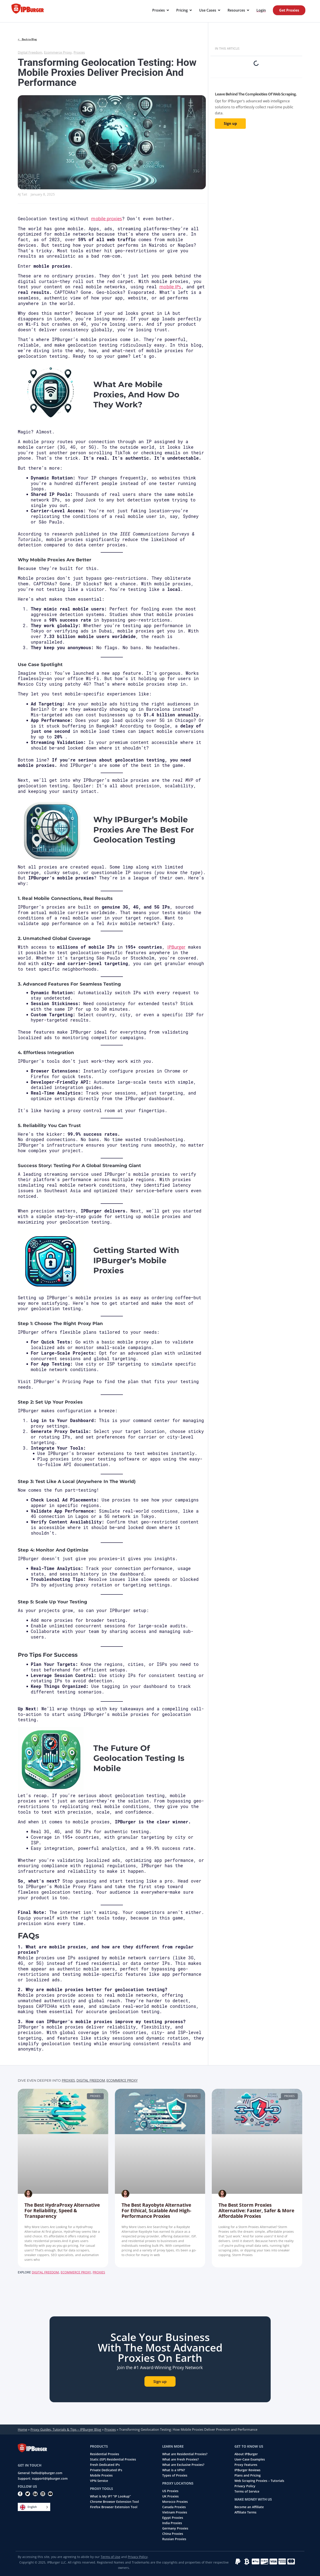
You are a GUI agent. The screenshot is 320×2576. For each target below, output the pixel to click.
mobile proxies (106, 219)
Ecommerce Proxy (58, 52)
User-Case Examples (249, 2459)
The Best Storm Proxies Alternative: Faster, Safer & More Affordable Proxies (256, 2210)
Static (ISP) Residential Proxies (113, 2459)
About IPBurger (246, 2454)
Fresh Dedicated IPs (105, 2465)
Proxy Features (245, 2465)
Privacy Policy (244, 2486)
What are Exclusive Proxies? (183, 2465)
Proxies (79, 52)
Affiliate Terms (245, 2512)
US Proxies (170, 2491)
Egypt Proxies (172, 2518)
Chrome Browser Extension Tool (114, 2502)
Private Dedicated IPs (106, 2470)
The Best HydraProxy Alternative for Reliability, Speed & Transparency (62, 2210)
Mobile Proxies (101, 2475)
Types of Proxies (174, 2475)
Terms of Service (246, 2491)
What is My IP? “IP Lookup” (110, 2496)
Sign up (230, 123)
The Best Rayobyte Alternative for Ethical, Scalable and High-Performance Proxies (156, 2210)
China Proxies (172, 2534)
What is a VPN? (173, 2470)
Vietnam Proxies (174, 2512)
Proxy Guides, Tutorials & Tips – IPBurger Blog (65, 2429)
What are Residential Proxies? (184, 2454)
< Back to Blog (27, 39)
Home (22, 2429)
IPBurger (176, 947)
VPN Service (99, 2481)
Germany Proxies (175, 2528)
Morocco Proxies (175, 2502)
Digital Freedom (30, 52)
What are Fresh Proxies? (180, 2459)
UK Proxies (170, 2496)
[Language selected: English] (34, 2507)
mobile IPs (170, 287)
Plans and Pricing (247, 2475)
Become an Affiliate (249, 2507)
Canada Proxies (174, 2507)
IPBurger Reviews (247, 2470)
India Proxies (172, 2523)
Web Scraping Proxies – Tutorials (259, 2481)
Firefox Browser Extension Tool (113, 2507)
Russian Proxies (174, 2539)
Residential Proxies (104, 2454)
